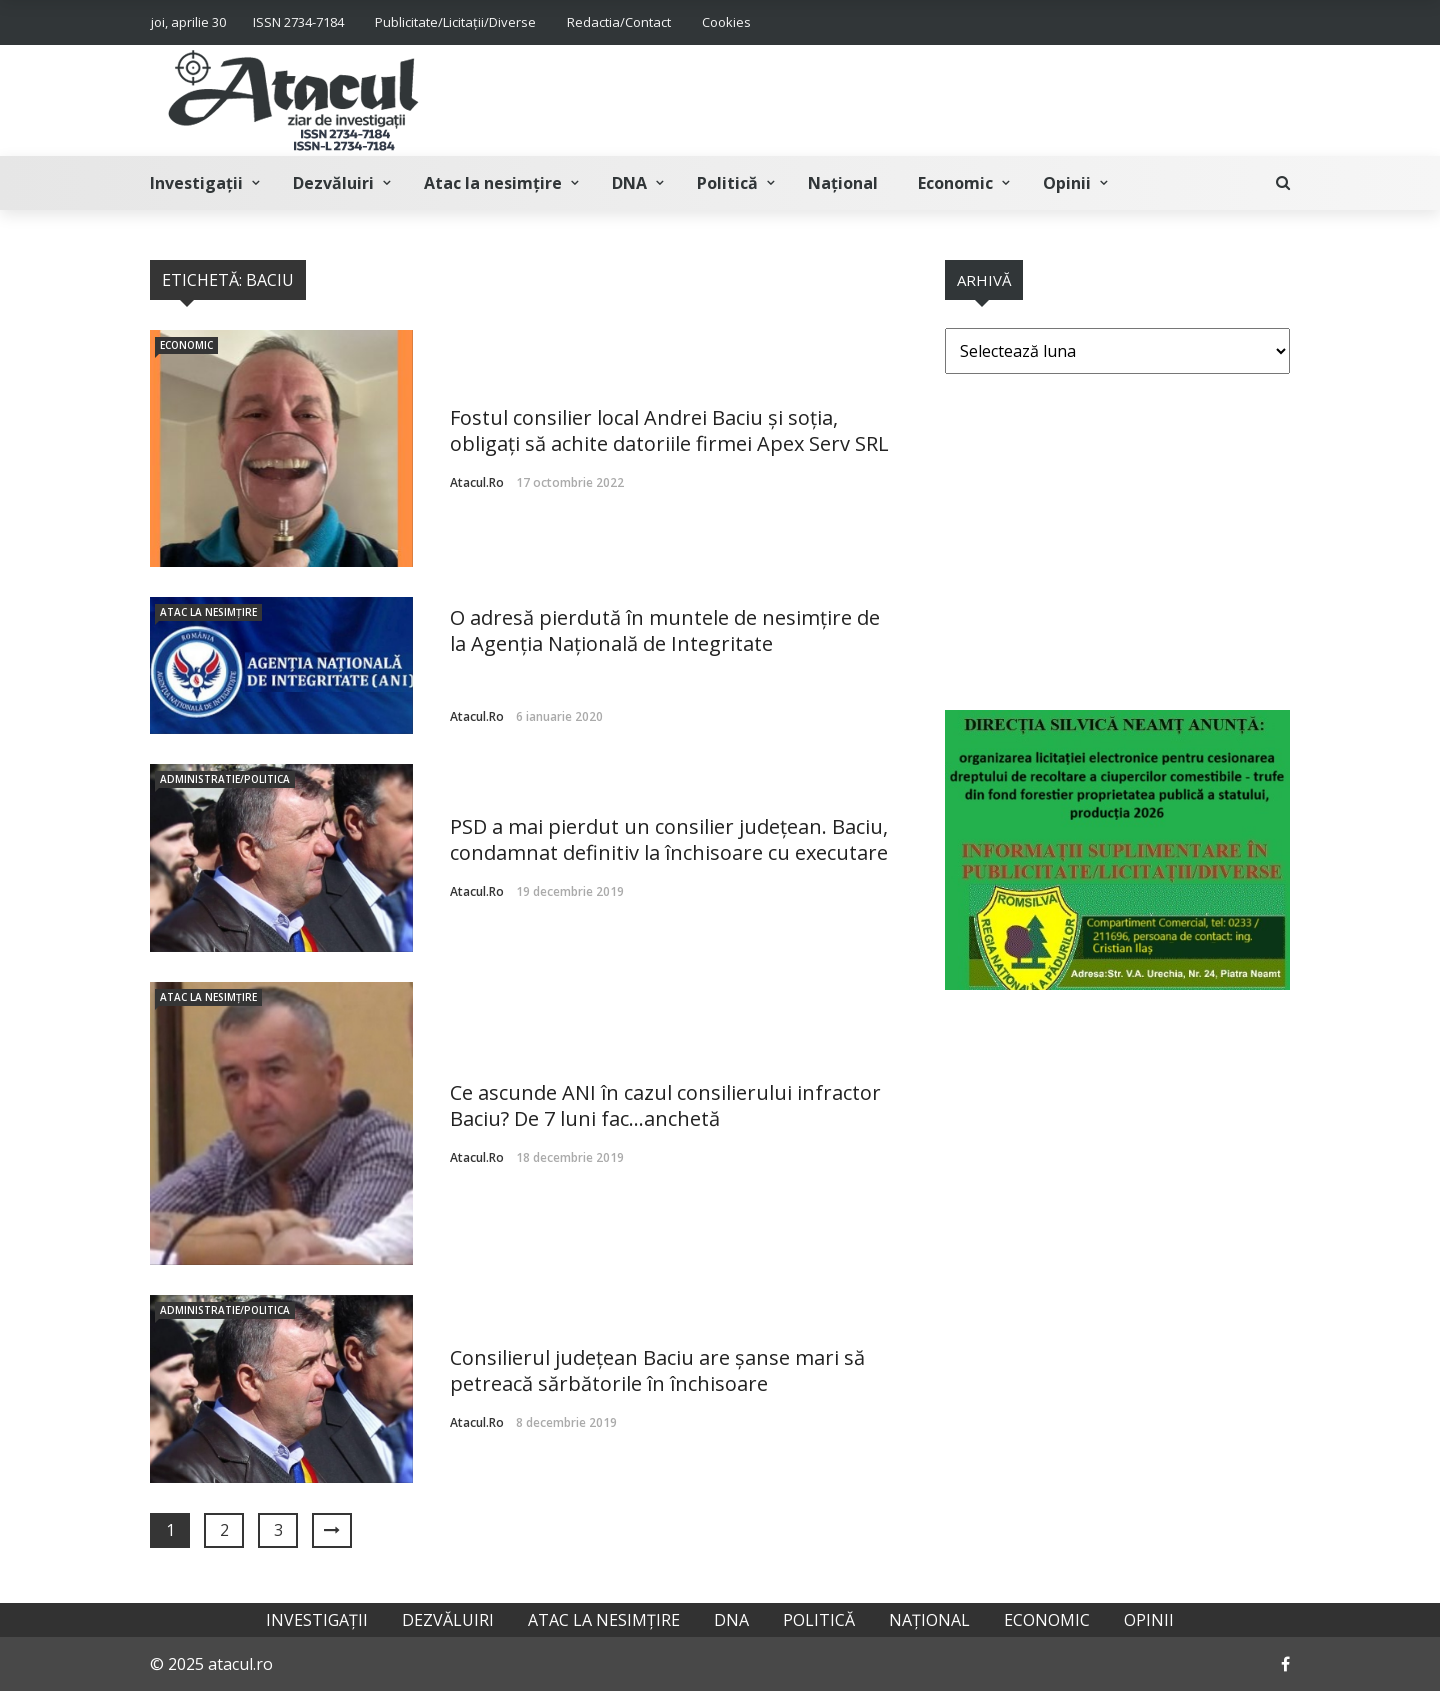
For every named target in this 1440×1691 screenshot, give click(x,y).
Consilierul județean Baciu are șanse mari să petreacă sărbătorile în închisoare (657, 1370)
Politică (727, 183)
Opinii (1067, 183)
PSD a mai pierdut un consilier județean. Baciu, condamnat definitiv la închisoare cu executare (669, 839)
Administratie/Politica (225, 779)
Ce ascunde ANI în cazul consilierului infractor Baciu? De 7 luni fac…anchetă (665, 1105)
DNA (629, 183)
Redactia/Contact (619, 22)
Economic (955, 183)
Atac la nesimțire (493, 183)
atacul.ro (477, 482)
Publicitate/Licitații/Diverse (455, 22)
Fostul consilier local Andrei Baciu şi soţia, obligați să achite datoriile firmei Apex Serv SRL (669, 430)
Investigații (196, 183)
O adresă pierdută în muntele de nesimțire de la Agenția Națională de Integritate (665, 630)
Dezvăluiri (333, 183)
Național (843, 183)
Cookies (726, 22)
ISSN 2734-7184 (298, 22)
